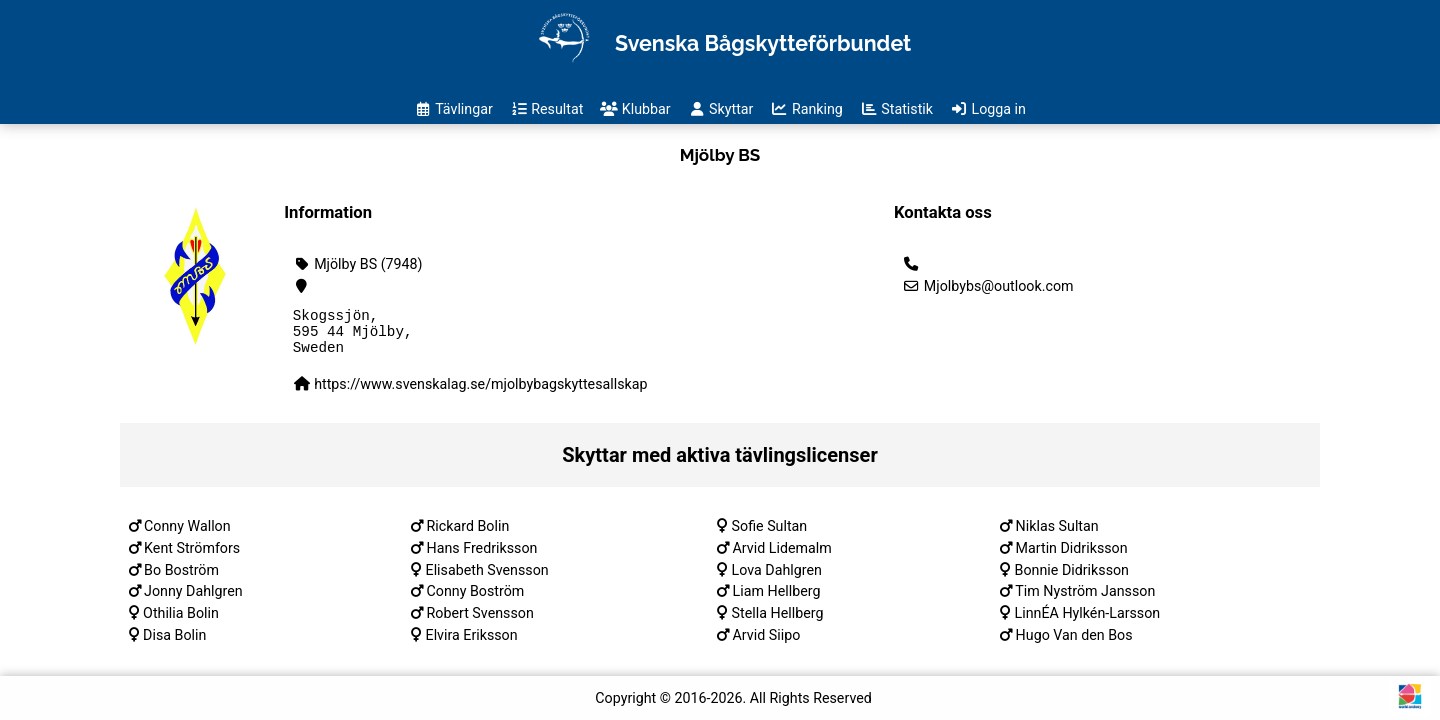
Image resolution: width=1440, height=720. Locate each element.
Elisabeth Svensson (487, 579)
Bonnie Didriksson (1072, 579)
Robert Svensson (480, 622)
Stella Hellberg (778, 622)
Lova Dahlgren (777, 579)
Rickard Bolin (468, 535)
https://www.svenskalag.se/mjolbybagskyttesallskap (480, 393)
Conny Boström (476, 600)
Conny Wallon (187, 535)
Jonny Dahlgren (193, 600)
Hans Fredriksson (482, 557)
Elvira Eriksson (472, 644)
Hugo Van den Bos (1074, 644)
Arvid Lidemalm (782, 557)
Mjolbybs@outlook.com (988, 286)
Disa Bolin (174, 644)
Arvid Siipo (767, 644)
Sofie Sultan (770, 535)
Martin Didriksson (1072, 557)
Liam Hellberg (777, 600)
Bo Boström (181, 579)
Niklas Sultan (1057, 535)
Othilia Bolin (181, 622)
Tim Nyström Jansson (1085, 600)
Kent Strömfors (192, 557)
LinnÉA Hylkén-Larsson (1088, 622)
